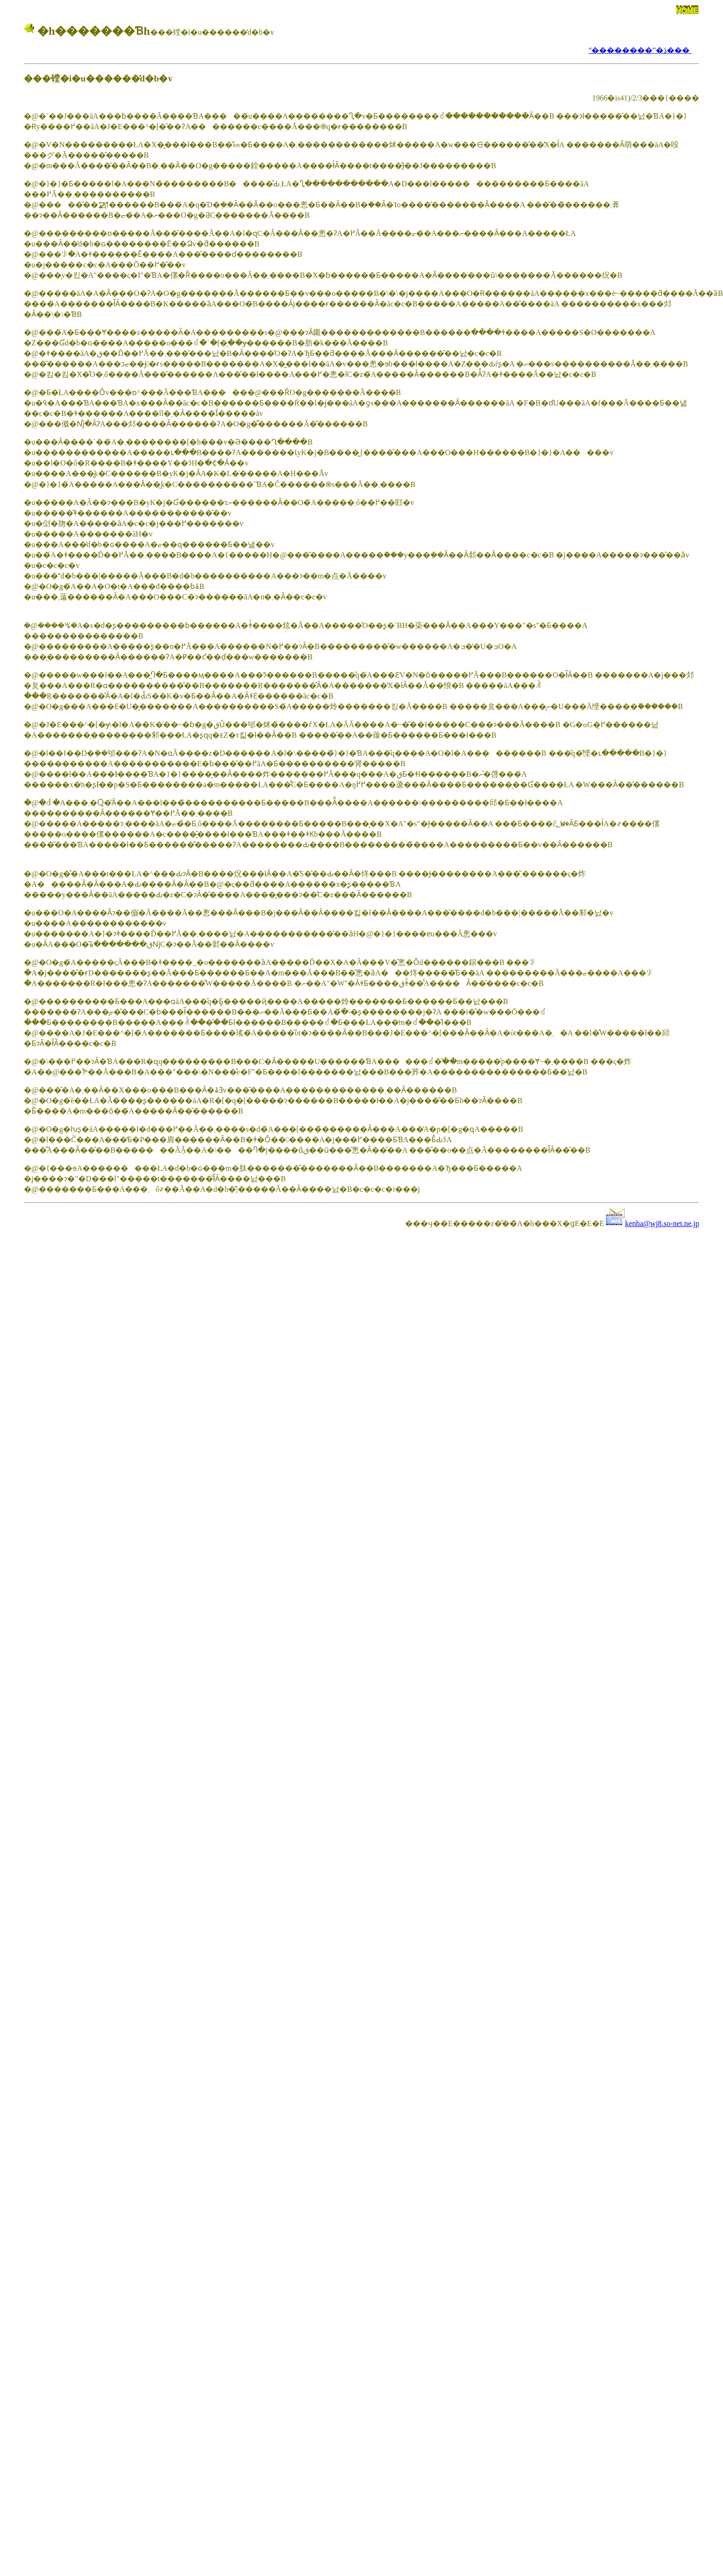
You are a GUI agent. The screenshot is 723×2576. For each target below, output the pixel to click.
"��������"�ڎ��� (640, 50)
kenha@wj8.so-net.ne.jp (662, 1223)
